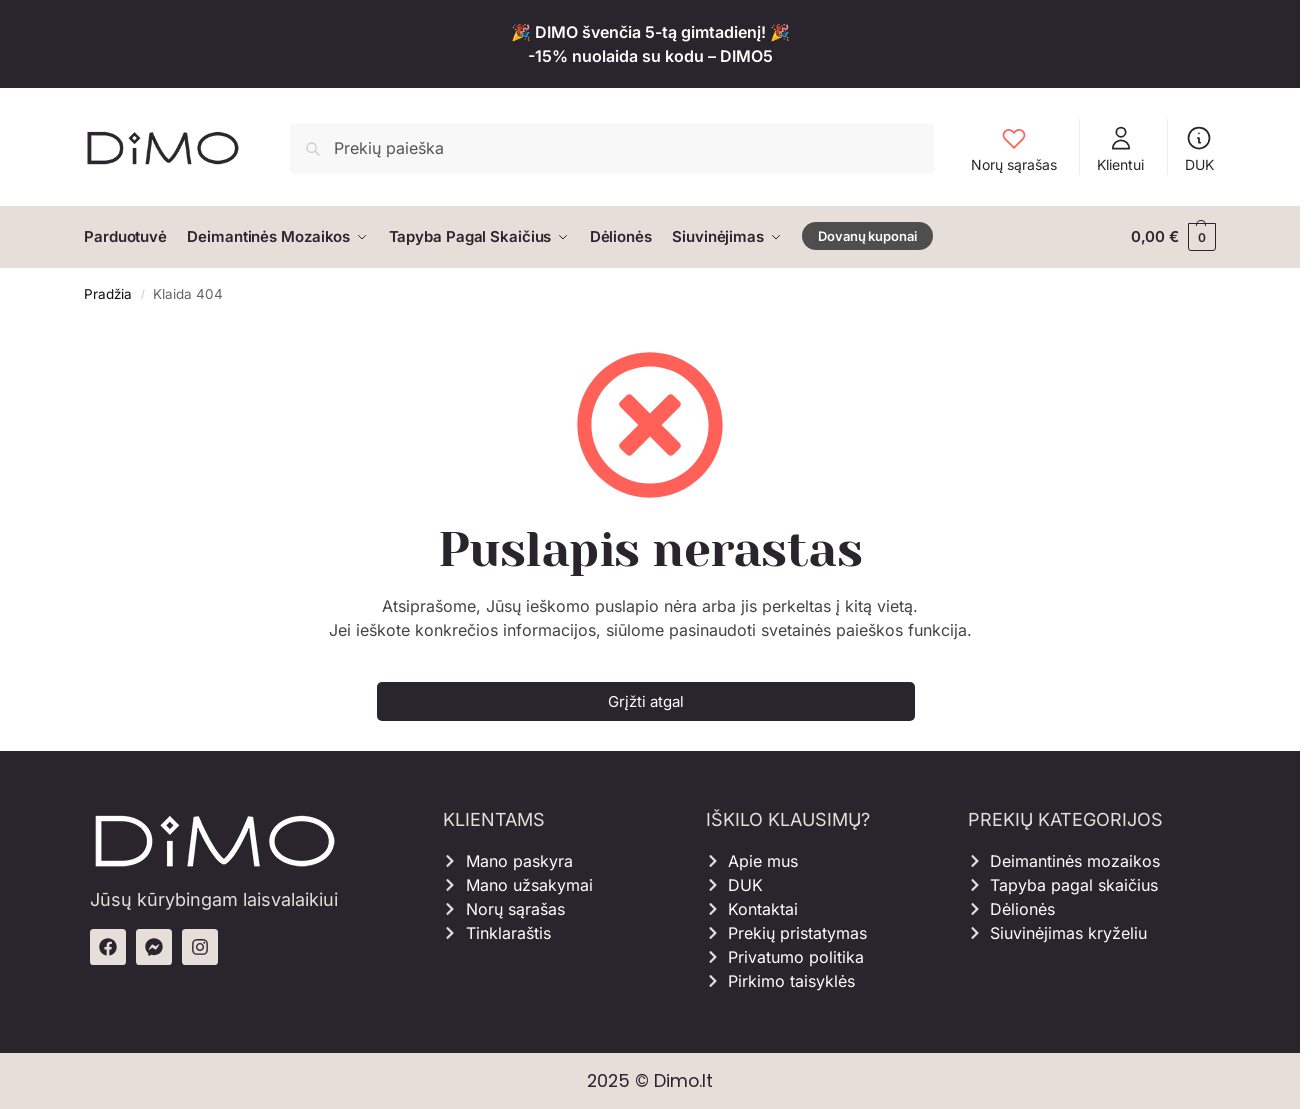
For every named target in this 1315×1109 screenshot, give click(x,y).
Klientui (1120, 148)
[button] (1173, 237)
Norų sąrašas (1014, 148)
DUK (1199, 148)
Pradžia (108, 293)
